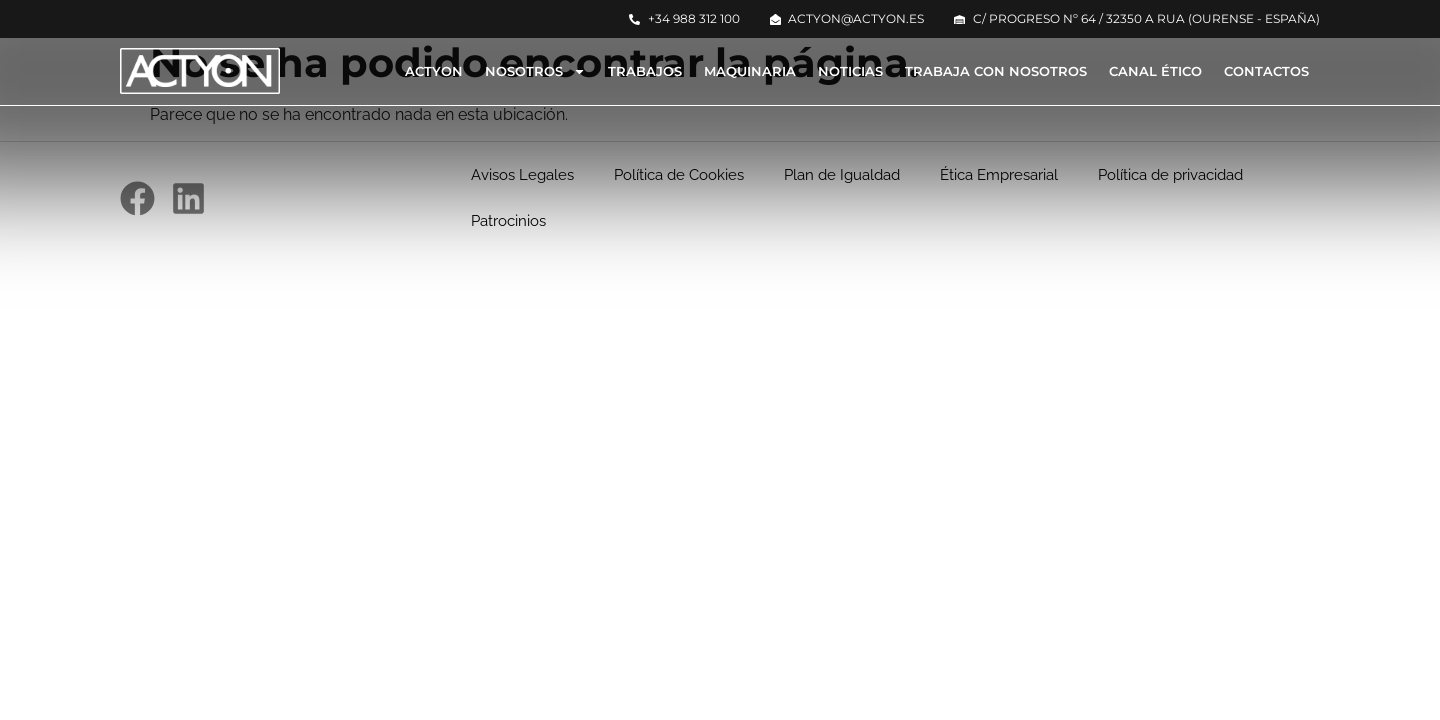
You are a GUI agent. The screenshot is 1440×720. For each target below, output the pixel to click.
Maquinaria (750, 71)
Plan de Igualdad (842, 175)
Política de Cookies (679, 175)
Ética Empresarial (999, 175)
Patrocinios (508, 221)
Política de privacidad (1170, 175)
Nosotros (535, 71)
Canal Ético (1155, 71)
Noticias (850, 71)
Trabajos (645, 71)
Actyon (434, 71)
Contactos (1266, 71)
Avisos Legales (522, 175)
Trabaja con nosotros (996, 71)
